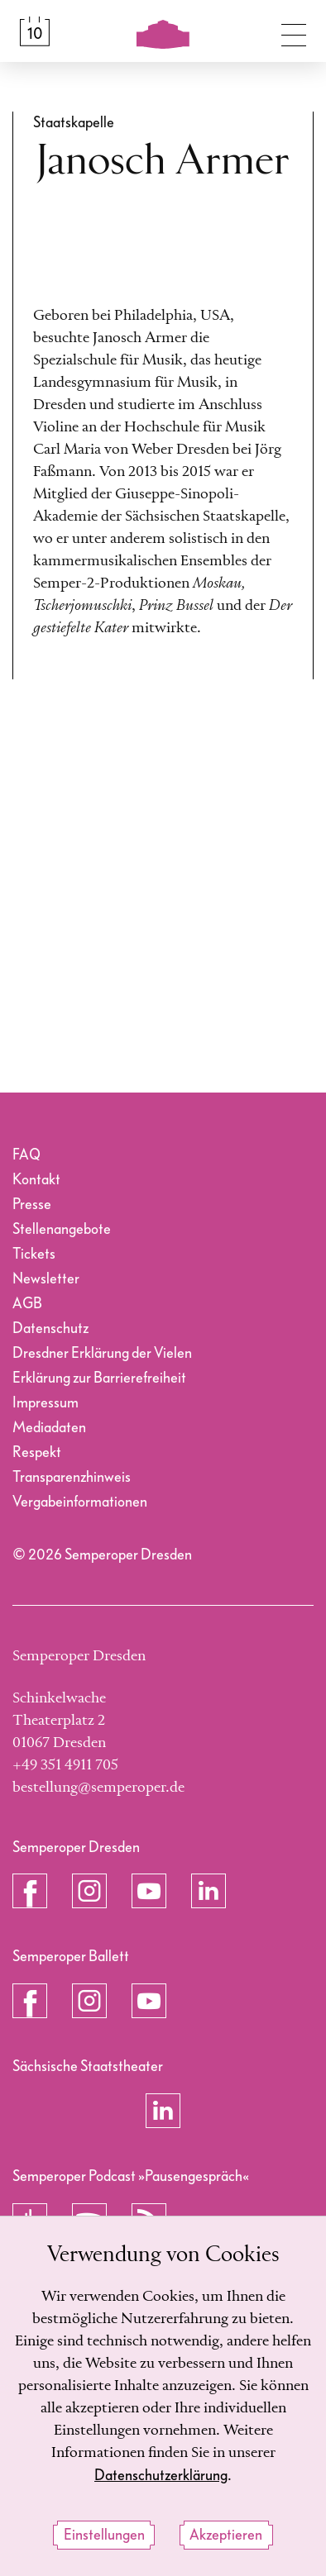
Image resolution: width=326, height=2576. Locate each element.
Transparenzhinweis (71, 1477)
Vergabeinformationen (79, 1502)
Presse (31, 1204)
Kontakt (36, 1180)
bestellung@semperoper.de (98, 1787)
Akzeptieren (225, 2536)
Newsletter (45, 1279)
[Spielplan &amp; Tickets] (35, 31)
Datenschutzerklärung (161, 2476)
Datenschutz (50, 1328)
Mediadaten (49, 1428)
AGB (27, 1304)
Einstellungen (104, 2536)
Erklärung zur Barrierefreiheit (99, 1378)
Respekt (36, 1452)
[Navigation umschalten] (293, 31)
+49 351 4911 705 (65, 1765)
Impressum (45, 1403)
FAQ (26, 1155)
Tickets (33, 1254)
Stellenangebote (61, 1229)
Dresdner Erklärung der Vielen (102, 1353)
